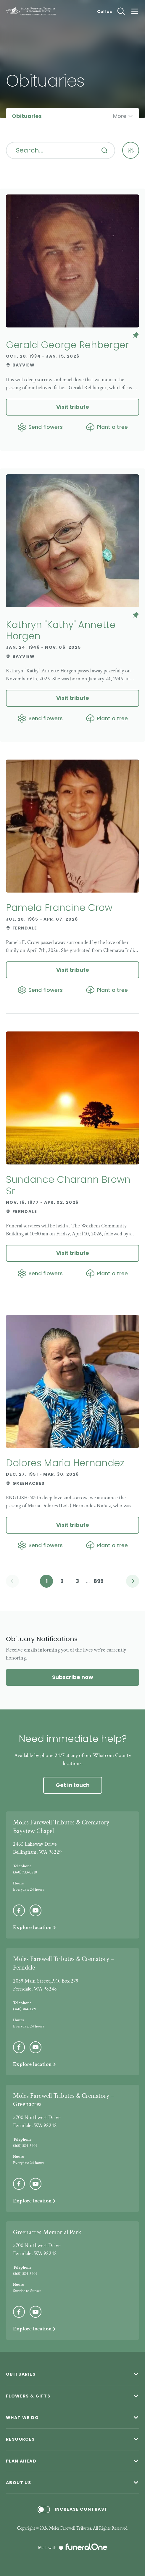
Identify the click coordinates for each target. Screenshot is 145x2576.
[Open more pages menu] (123, 116)
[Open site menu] (134, 11)
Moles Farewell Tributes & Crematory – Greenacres (63, 2100)
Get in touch (73, 1785)
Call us (104, 11)
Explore (35, 1927)
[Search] (104, 150)
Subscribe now (72, 1677)
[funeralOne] (86, 2546)
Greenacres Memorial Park (47, 2232)
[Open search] (121, 11)
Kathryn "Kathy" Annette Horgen (61, 630)
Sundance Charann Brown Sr (68, 1185)
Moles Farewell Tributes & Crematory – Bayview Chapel (63, 1826)
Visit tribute (72, 407)
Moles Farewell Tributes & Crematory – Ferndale (63, 1963)
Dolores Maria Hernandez (65, 1462)
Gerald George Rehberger (67, 344)
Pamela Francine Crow (59, 907)
